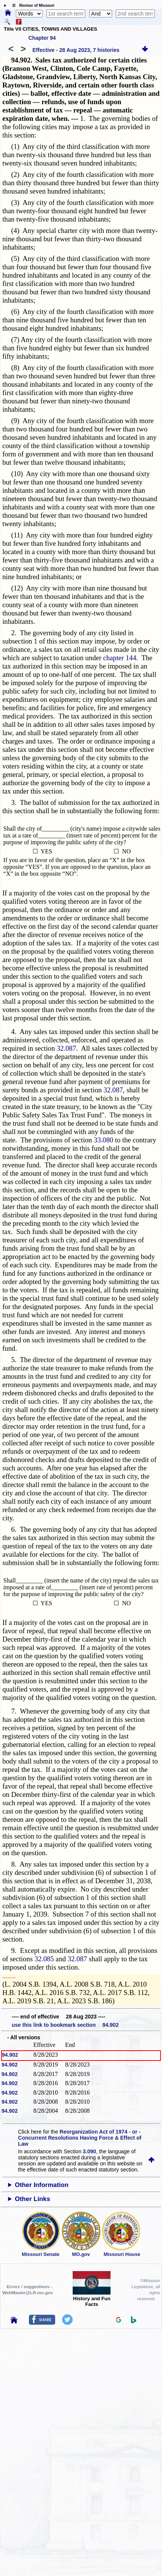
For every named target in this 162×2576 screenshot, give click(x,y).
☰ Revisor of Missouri (31, 5)
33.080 (103, 1140)
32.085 (44, 1959)
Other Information (42, 2185)
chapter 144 (119, 658)
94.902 (10, 2055)
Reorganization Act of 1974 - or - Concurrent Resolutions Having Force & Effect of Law (80, 2138)
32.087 (66, 1048)
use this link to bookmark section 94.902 (65, 2025)
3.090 (89, 2151)
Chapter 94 (42, 38)
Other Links (32, 2199)
